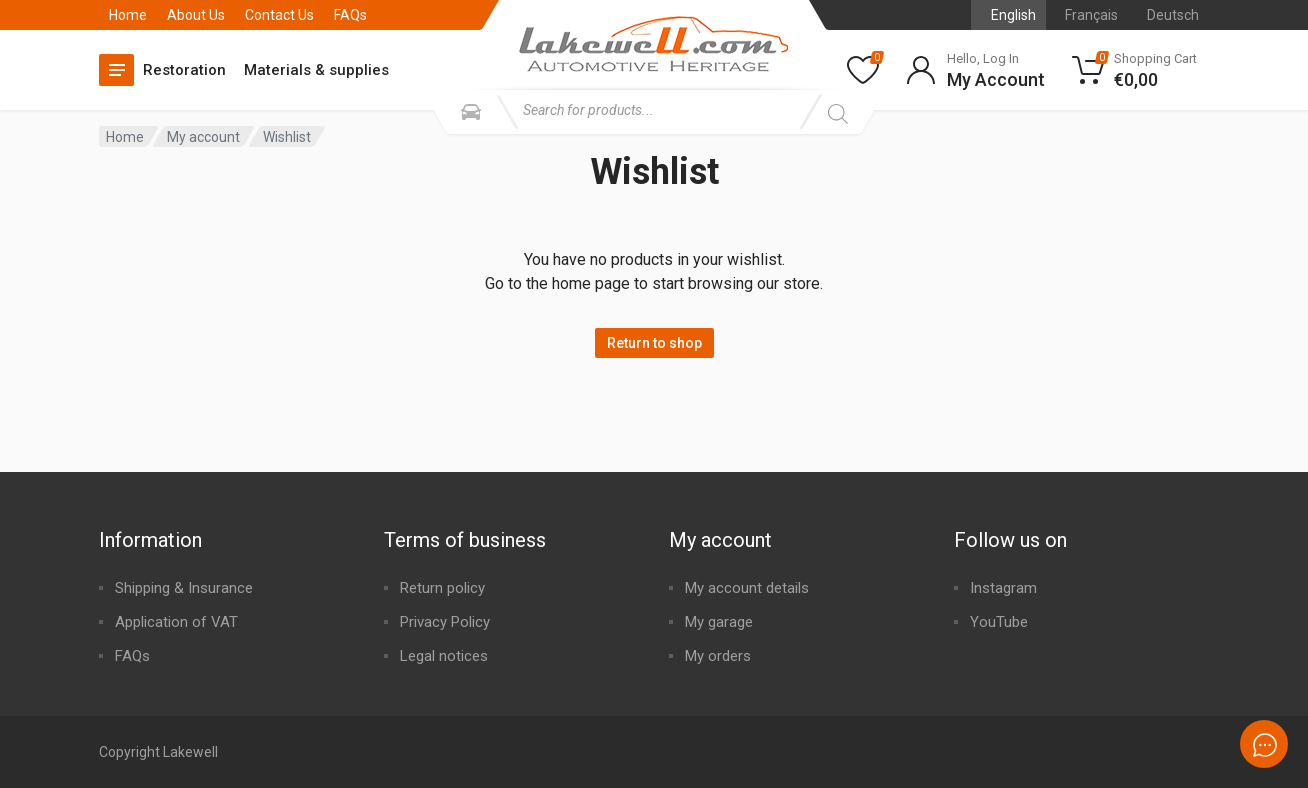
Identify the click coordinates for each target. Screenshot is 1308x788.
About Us (196, 15)
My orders (718, 656)
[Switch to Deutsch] (1168, 15)
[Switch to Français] (1087, 15)
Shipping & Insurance (184, 588)
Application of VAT (176, 622)
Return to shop (654, 343)
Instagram (1003, 588)
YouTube (999, 622)
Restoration (184, 70)
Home (128, 15)
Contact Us (279, 15)
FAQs (350, 15)
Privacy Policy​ (445, 622)
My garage (719, 622)
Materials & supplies (316, 70)
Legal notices (444, 656)
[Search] (837, 114)
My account (203, 137)
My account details (747, 588)
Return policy (442, 588)
